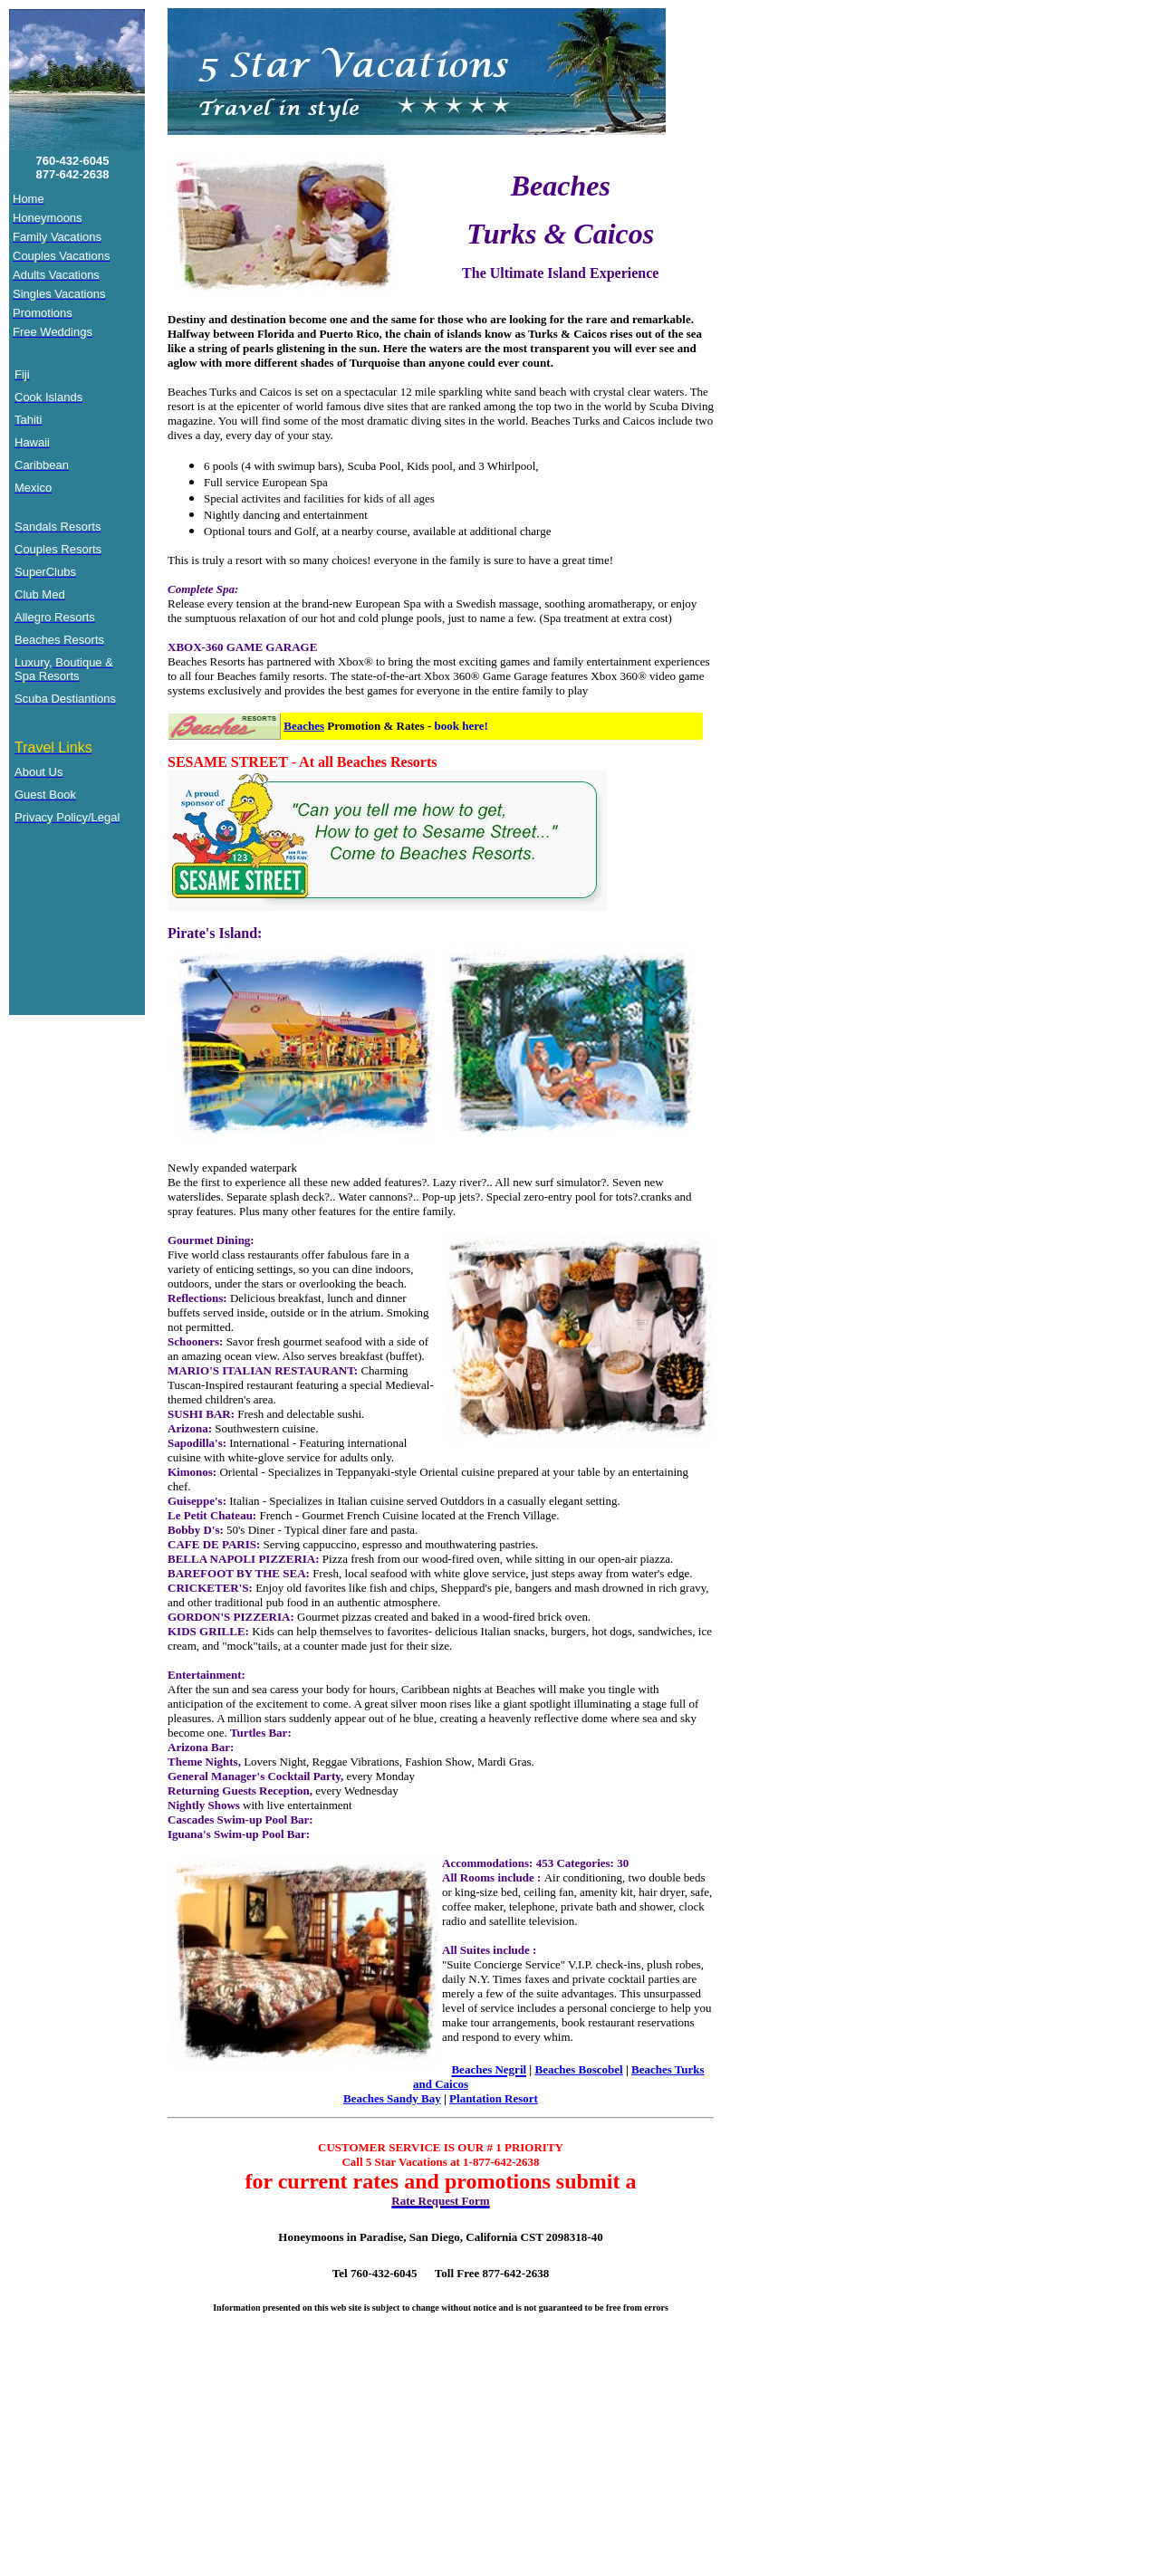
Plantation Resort (493, 2098)
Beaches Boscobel (578, 2069)
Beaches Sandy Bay (392, 2098)
